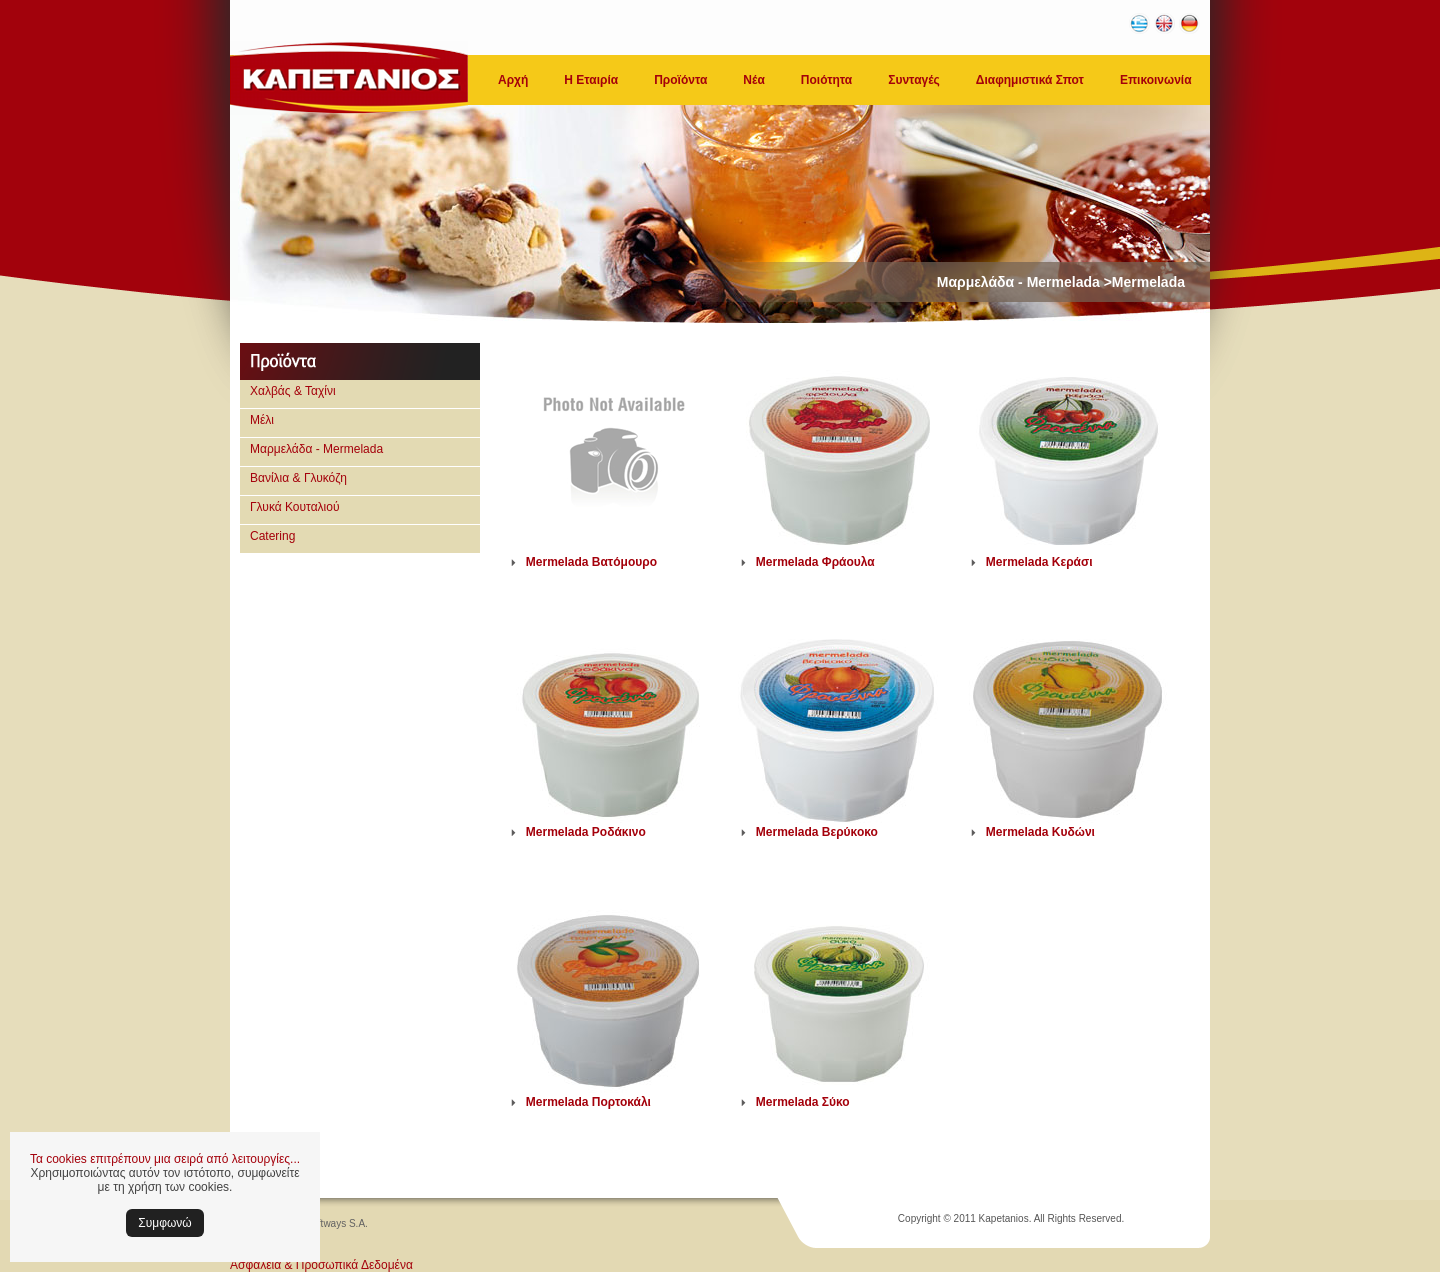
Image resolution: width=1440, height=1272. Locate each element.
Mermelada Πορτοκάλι (588, 1102)
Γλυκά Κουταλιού (295, 507)
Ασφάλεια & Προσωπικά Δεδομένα (321, 1265)
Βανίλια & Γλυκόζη (298, 478)
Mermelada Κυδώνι (1040, 832)
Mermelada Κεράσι (1039, 562)
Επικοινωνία (1156, 80)
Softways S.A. (337, 1223)
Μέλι (262, 420)
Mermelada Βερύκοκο (817, 832)
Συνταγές (914, 80)
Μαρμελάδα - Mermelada (316, 449)
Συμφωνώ (164, 1223)
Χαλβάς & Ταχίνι (293, 391)
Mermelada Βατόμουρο (591, 562)
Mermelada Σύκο (803, 1102)
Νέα (753, 80)
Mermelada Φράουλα (815, 562)
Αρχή (513, 80)
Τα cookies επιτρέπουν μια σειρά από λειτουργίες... (165, 1159)
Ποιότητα (826, 80)
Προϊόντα (680, 80)
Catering (272, 536)
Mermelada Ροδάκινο (586, 832)
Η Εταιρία (591, 80)
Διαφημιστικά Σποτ (1030, 80)
